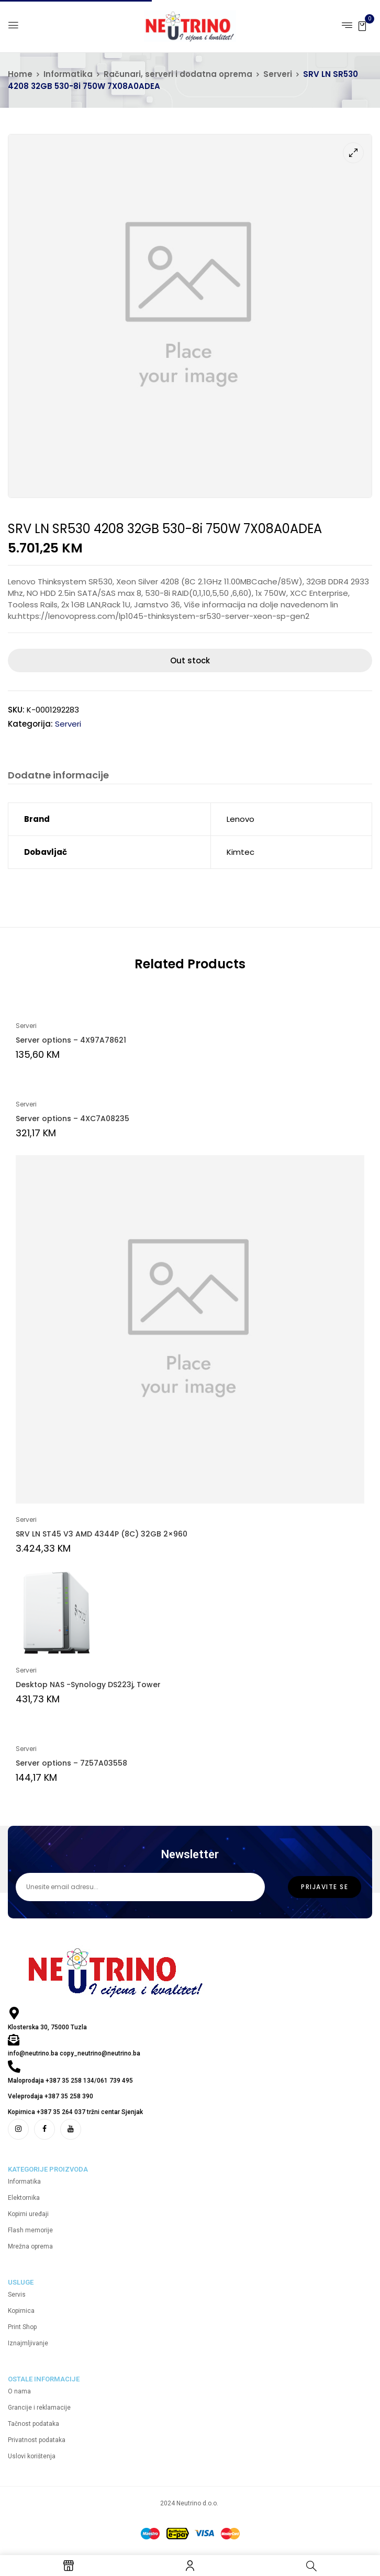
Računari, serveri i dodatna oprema (178, 74)
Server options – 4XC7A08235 (72, 1118)
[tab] (58, 777)
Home (20, 74)
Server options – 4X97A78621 (71, 1040)
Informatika (68, 74)
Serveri (277, 74)
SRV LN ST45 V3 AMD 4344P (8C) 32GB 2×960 (101, 1534)
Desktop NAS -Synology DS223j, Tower (88, 1684)
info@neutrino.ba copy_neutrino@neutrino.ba (74, 2053)
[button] (362, 25)
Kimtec (240, 851)
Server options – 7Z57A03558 (71, 1763)
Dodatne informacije (58, 776)
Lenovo (240, 819)
